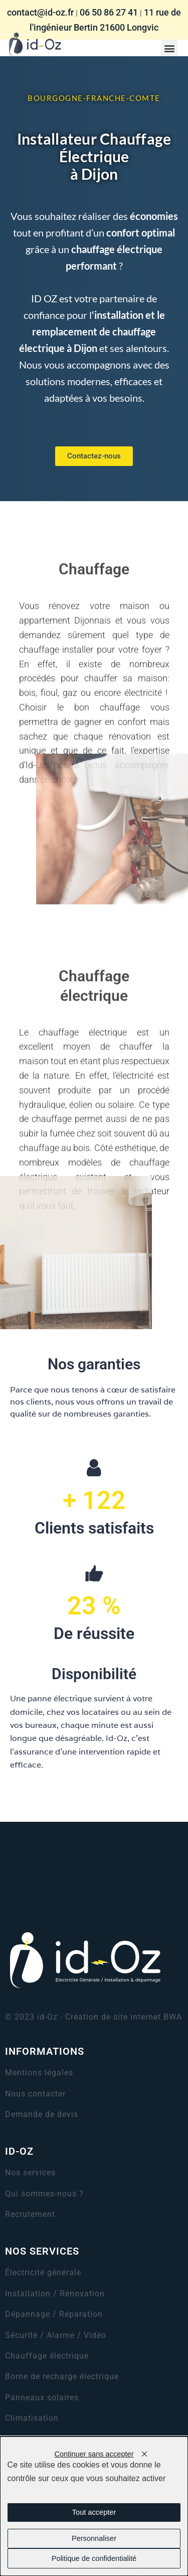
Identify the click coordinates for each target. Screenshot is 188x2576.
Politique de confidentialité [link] (94, 2558)
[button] (169, 48)
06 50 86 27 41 (109, 12)
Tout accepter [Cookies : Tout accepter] (94, 2512)
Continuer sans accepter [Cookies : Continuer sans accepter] (93, 2454)
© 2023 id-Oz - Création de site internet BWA (93, 2017)
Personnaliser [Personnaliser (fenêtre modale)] (94, 2538)
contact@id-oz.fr (40, 12)
